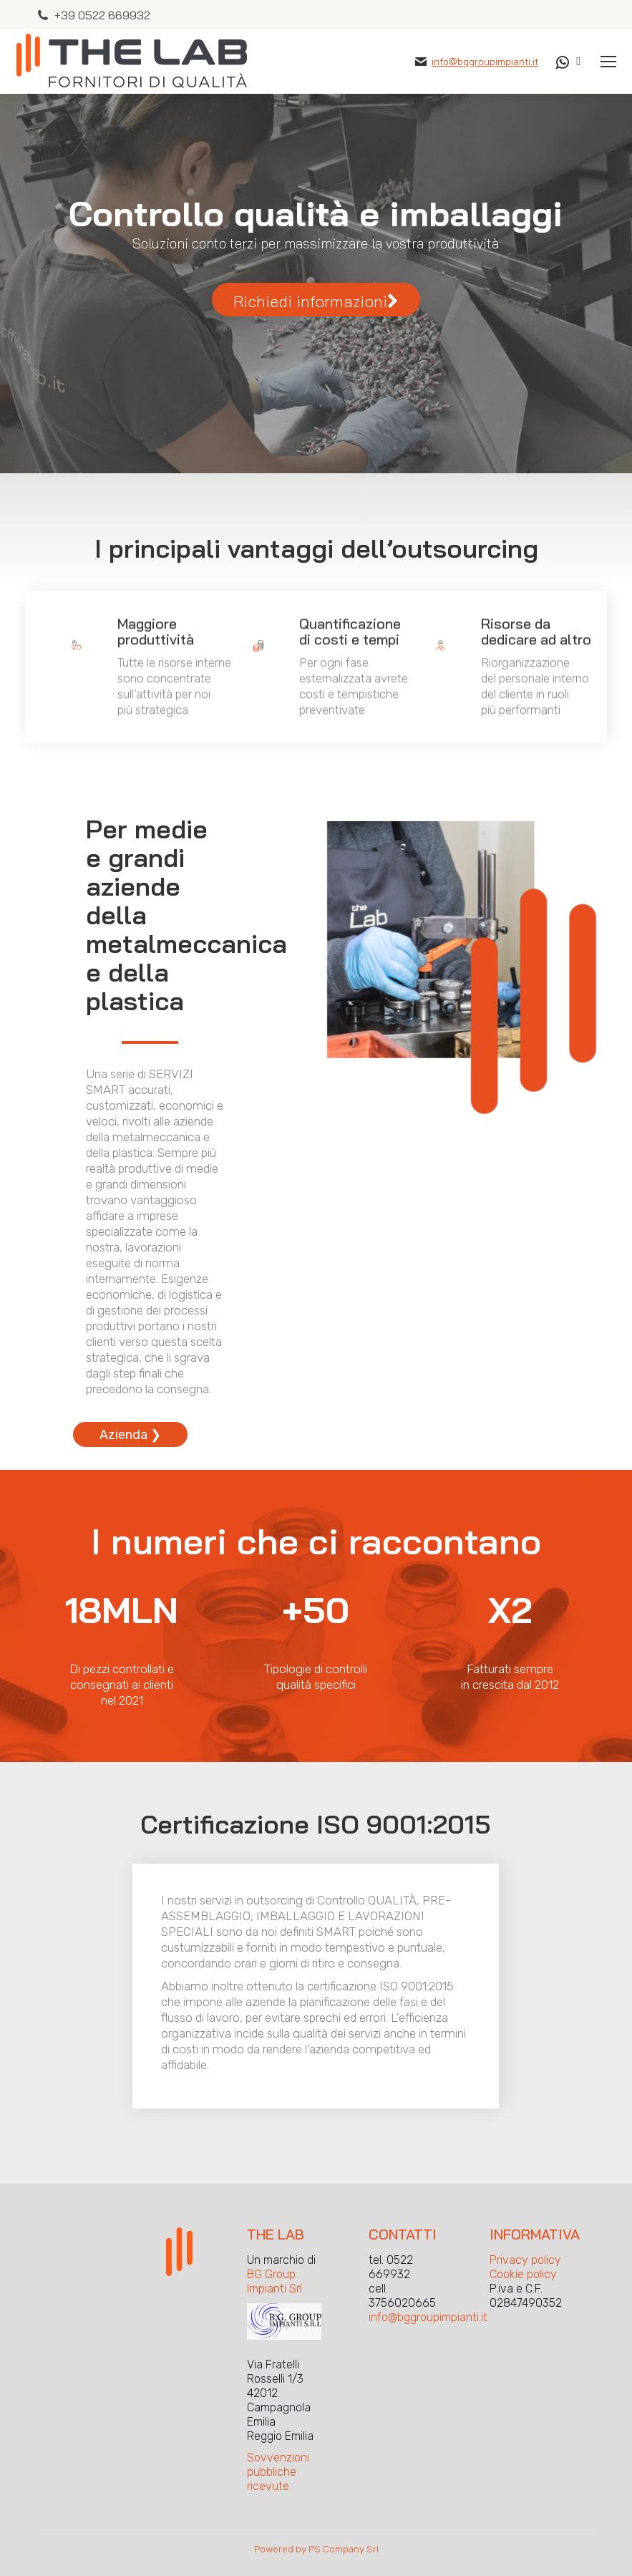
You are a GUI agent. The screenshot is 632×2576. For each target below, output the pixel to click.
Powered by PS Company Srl (316, 2549)
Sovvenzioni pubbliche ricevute (278, 2472)
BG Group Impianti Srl (274, 2281)
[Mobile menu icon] (608, 61)
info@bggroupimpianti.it (485, 61)
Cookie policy (523, 2274)
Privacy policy (525, 2260)
